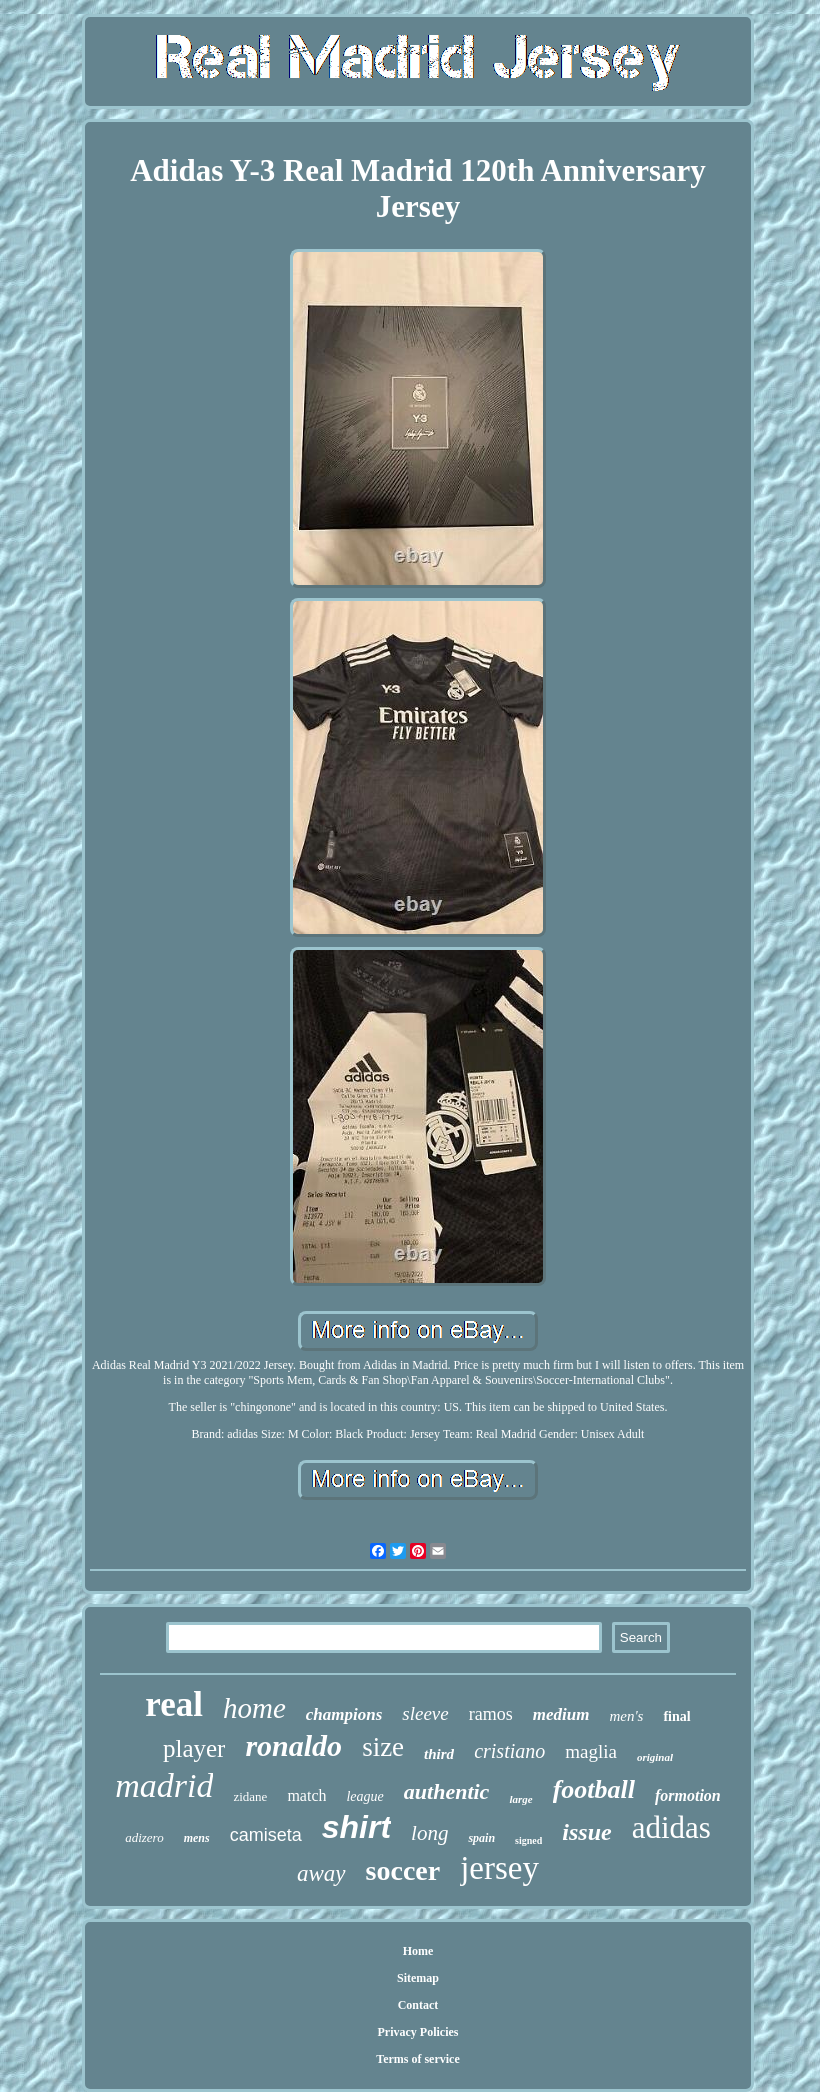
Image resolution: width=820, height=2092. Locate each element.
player (194, 1748)
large (520, 1799)
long (429, 1833)
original (655, 1757)
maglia (591, 1751)
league (364, 1796)
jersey (499, 1868)
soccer (403, 1870)
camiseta (266, 1835)
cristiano (509, 1751)
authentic (447, 1791)
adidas (671, 1827)
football (594, 1789)
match (306, 1795)
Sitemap (418, 1978)
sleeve (425, 1713)
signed (528, 1840)
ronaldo (293, 1745)
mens (197, 1838)
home (254, 1708)
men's (626, 1716)
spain (481, 1838)
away (321, 1873)
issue (586, 1832)
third (439, 1754)
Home (418, 1951)
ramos (491, 1714)
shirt (356, 1827)
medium (561, 1714)
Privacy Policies (418, 2032)
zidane (250, 1796)
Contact (418, 2005)
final (676, 1716)
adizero (144, 1837)
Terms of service (418, 2059)
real (174, 1704)
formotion (688, 1795)
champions (344, 1714)
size (383, 1747)
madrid (164, 1785)
